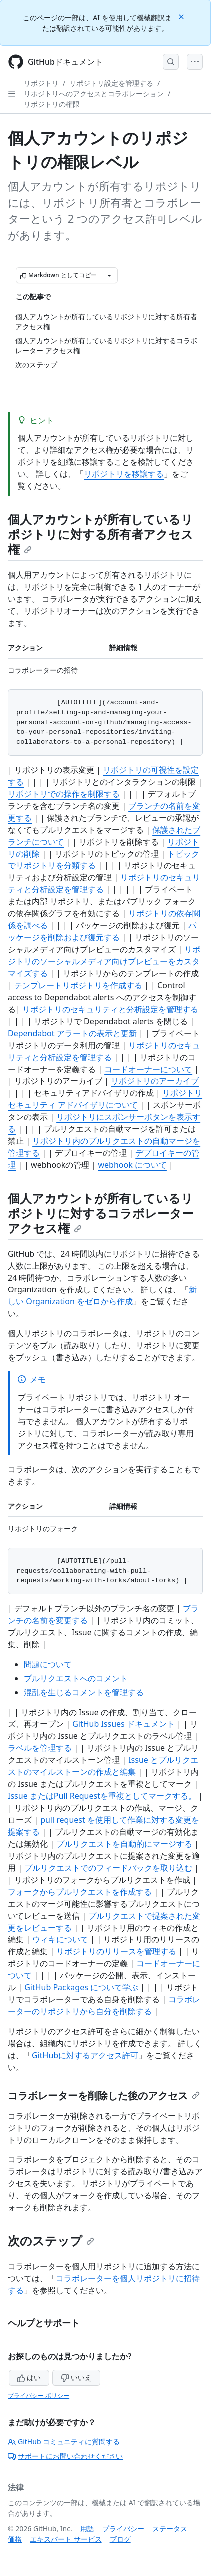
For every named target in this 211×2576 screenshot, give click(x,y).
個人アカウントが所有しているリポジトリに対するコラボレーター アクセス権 (101, 1213)
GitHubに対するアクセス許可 (85, 2055)
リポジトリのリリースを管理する (116, 1951)
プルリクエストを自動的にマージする (124, 1843)
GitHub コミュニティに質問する (64, 2441)
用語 (87, 2528)
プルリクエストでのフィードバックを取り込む (108, 1867)
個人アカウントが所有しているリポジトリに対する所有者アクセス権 (101, 534)
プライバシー (123, 2528)
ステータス (170, 2528)
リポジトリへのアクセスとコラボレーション (94, 93)
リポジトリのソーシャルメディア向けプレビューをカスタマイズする (104, 961)
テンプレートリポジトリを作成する (78, 985)
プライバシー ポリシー (39, 2395)
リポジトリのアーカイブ (155, 1080)
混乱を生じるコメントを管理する (84, 1692)
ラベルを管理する (40, 1747)
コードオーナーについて (148, 1069)
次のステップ (51, 2240)
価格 (15, 2539)
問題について (48, 1664)
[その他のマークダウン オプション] (109, 275)
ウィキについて (60, 1939)
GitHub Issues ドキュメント (123, 1723)
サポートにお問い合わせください (65, 2456)
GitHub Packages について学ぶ (81, 1987)
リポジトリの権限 (52, 104)
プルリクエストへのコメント (76, 1678)
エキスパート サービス (66, 2539)
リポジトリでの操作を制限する (64, 793)
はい (30, 2377)
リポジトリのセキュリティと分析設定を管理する (110, 1009)
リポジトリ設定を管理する (112, 83)
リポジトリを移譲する (124, 473)
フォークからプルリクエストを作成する (80, 1891)
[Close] (182, 16)
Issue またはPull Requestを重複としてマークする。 (102, 1795)
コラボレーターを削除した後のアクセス (104, 2095)
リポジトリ (41, 83)
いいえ (76, 2377)
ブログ (120, 2539)
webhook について (132, 1164)
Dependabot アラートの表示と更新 (72, 1033)
